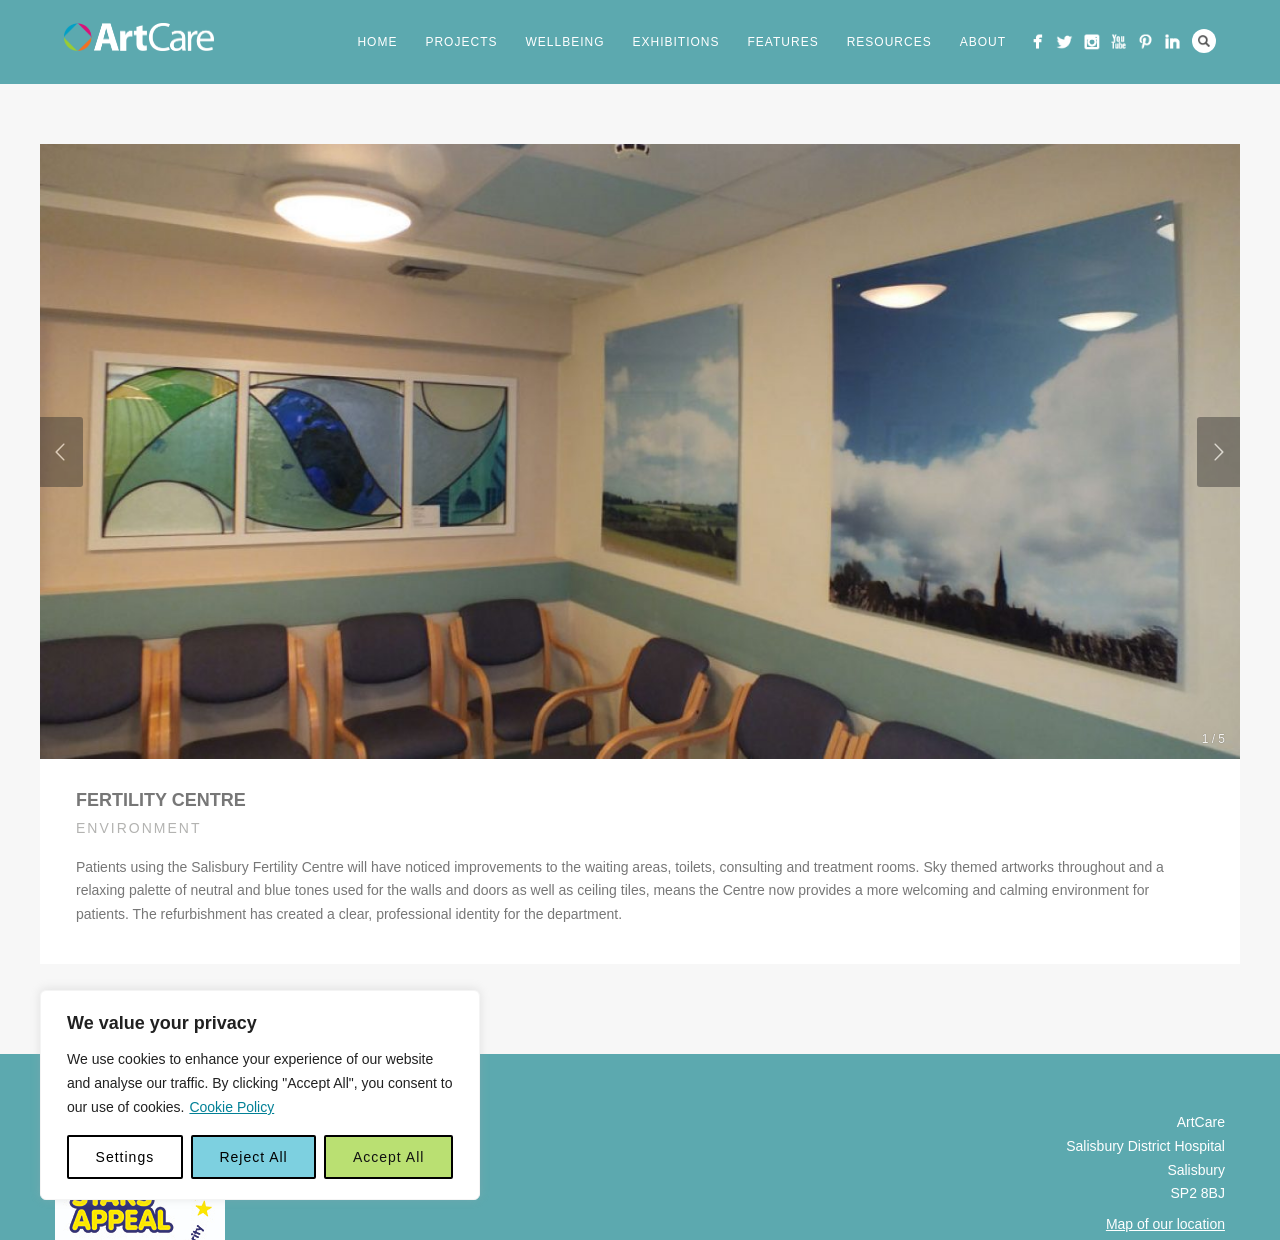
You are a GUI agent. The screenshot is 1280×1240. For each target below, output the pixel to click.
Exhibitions (676, 42)
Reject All (253, 1157)
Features (783, 42)
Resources (889, 42)
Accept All (388, 1157)
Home (377, 42)
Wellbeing (564, 42)
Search (1204, 41)
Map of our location (1165, 1224)
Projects (461, 42)
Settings (125, 1157)
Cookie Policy (231, 1107)
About (983, 42)
